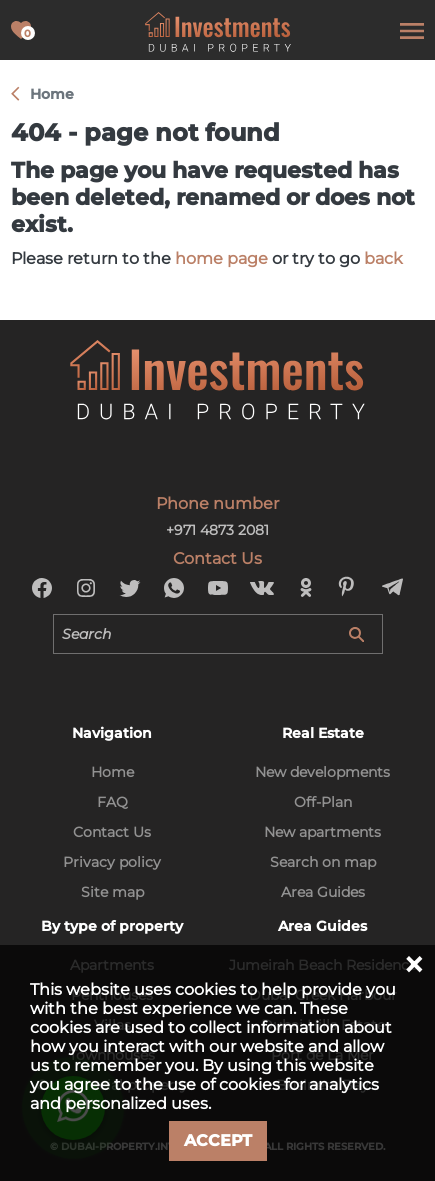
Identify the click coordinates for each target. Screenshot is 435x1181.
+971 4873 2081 (217, 530)
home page (221, 258)
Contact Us (112, 832)
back (383, 258)
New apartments (322, 832)
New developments (322, 772)
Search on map (323, 862)
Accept (218, 1140)
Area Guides (323, 892)
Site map (112, 892)
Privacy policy (112, 862)
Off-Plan (323, 802)
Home (112, 772)
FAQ (112, 802)
